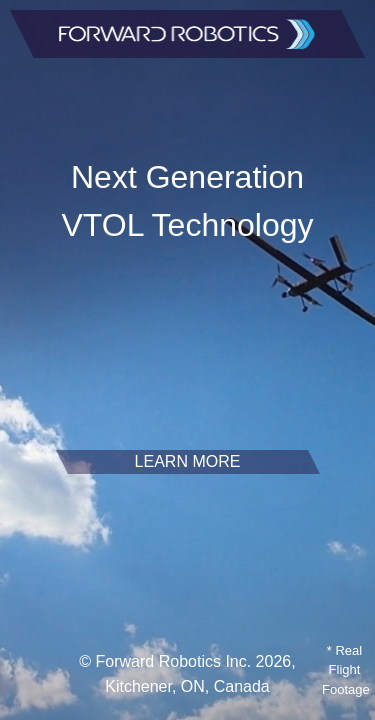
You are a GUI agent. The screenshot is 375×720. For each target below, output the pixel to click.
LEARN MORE (188, 461)
